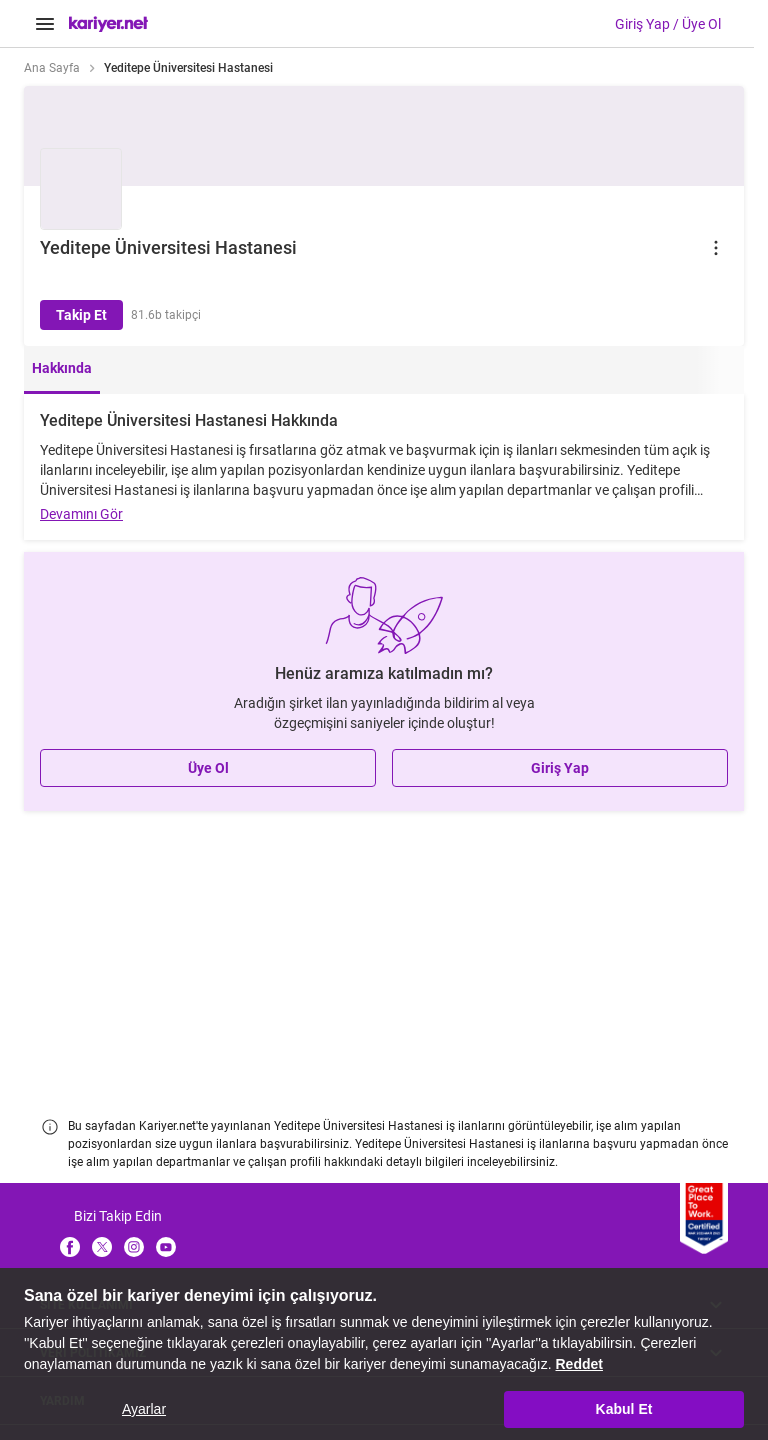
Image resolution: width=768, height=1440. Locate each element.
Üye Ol (208, 768)
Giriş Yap (560, 768)
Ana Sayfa (52, 68)
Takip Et (81, 315)
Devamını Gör (81, 514)
